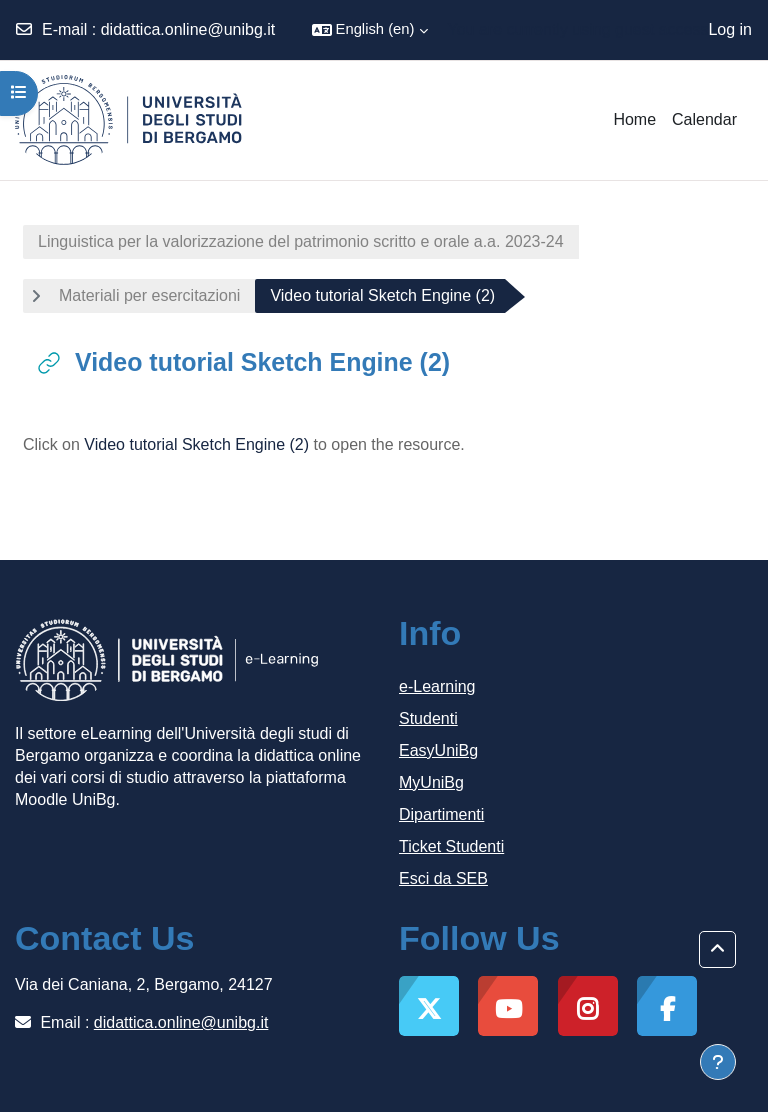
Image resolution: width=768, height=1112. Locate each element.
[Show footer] (718, 1062)
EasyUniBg (438, 750)
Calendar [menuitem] (704, 119)
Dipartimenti (441, 814)
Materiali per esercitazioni (149, 295)
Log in (730, 29)
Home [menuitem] (634, 119)
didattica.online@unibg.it (188, 29)
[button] (370, 30)
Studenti (428, 718)
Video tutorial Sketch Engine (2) (196, 444)
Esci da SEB (443, 878)
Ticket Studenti (451, 846)
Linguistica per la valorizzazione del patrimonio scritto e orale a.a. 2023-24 (301, 241)
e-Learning (437, 686)
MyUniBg (431, 782)
